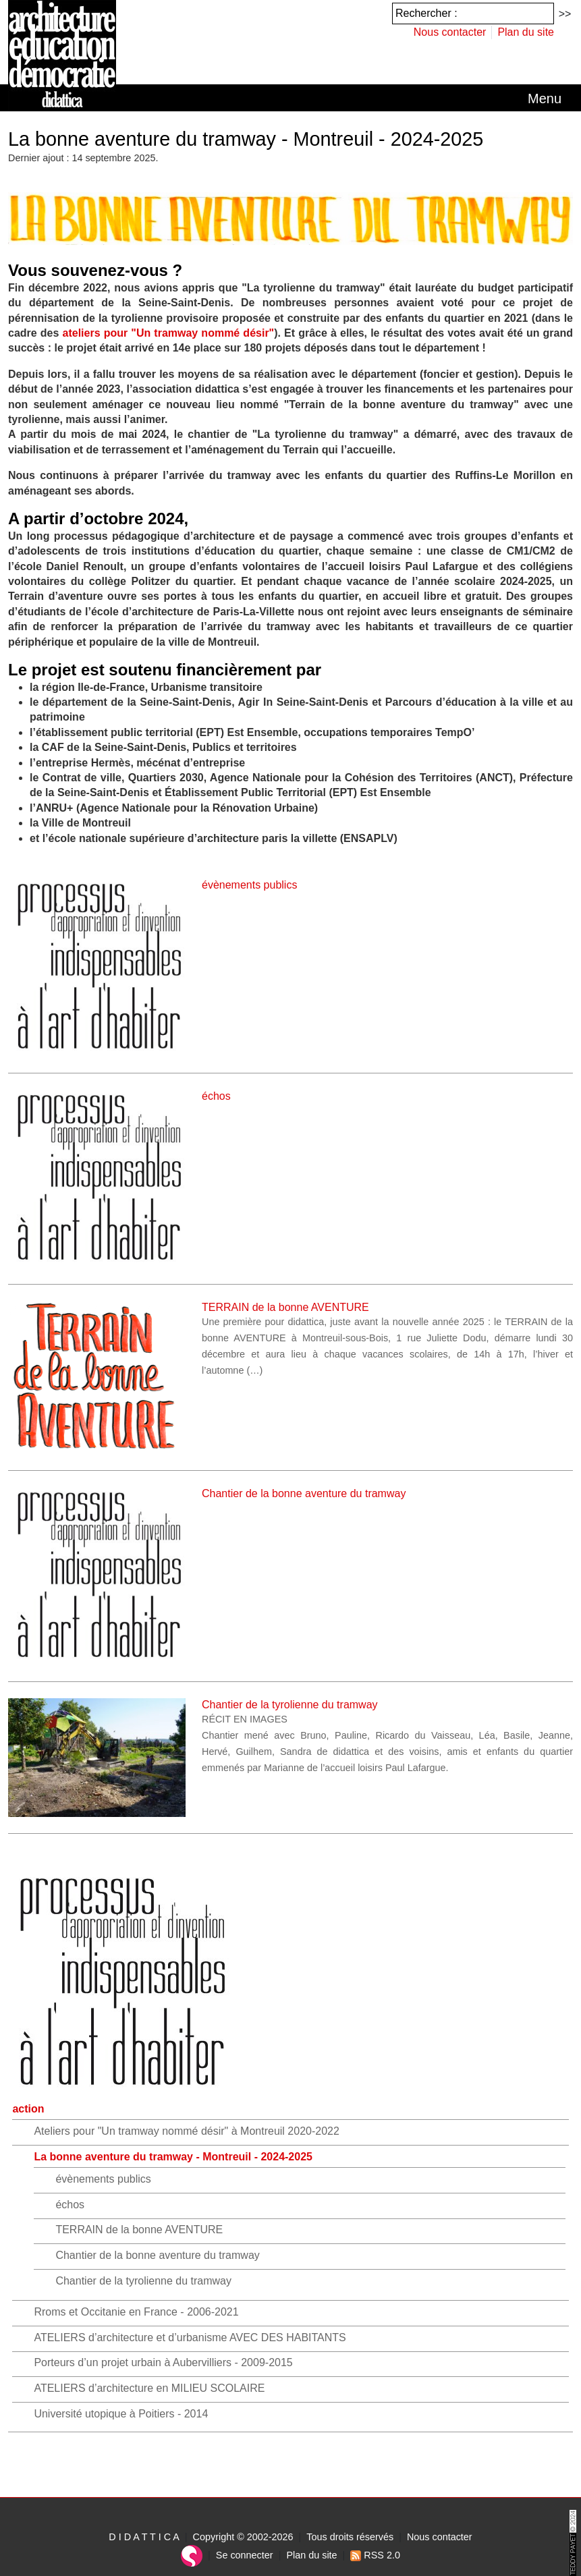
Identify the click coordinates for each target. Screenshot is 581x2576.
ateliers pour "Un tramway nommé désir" (169, 333)
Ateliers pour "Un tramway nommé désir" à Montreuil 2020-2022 (186, 2131)
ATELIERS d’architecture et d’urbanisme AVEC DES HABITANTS (189, 2337)
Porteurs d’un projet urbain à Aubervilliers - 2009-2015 (163, 2362)
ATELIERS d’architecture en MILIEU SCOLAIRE (149, 2388)
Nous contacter (450, 32)
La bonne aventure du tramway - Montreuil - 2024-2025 (173, 2156)
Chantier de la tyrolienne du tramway (143, 2281)
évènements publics (102, 2179)
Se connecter (244, 2555)
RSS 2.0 (375, 2555)
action (28, 2109)
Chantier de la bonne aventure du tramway (157, 2255)
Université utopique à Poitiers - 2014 (121, 2413)
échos (69, 2204)
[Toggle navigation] (544, 98)
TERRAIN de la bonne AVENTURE (139, 2229)
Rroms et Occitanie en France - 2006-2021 (136, 2312)
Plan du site (525, 32)
